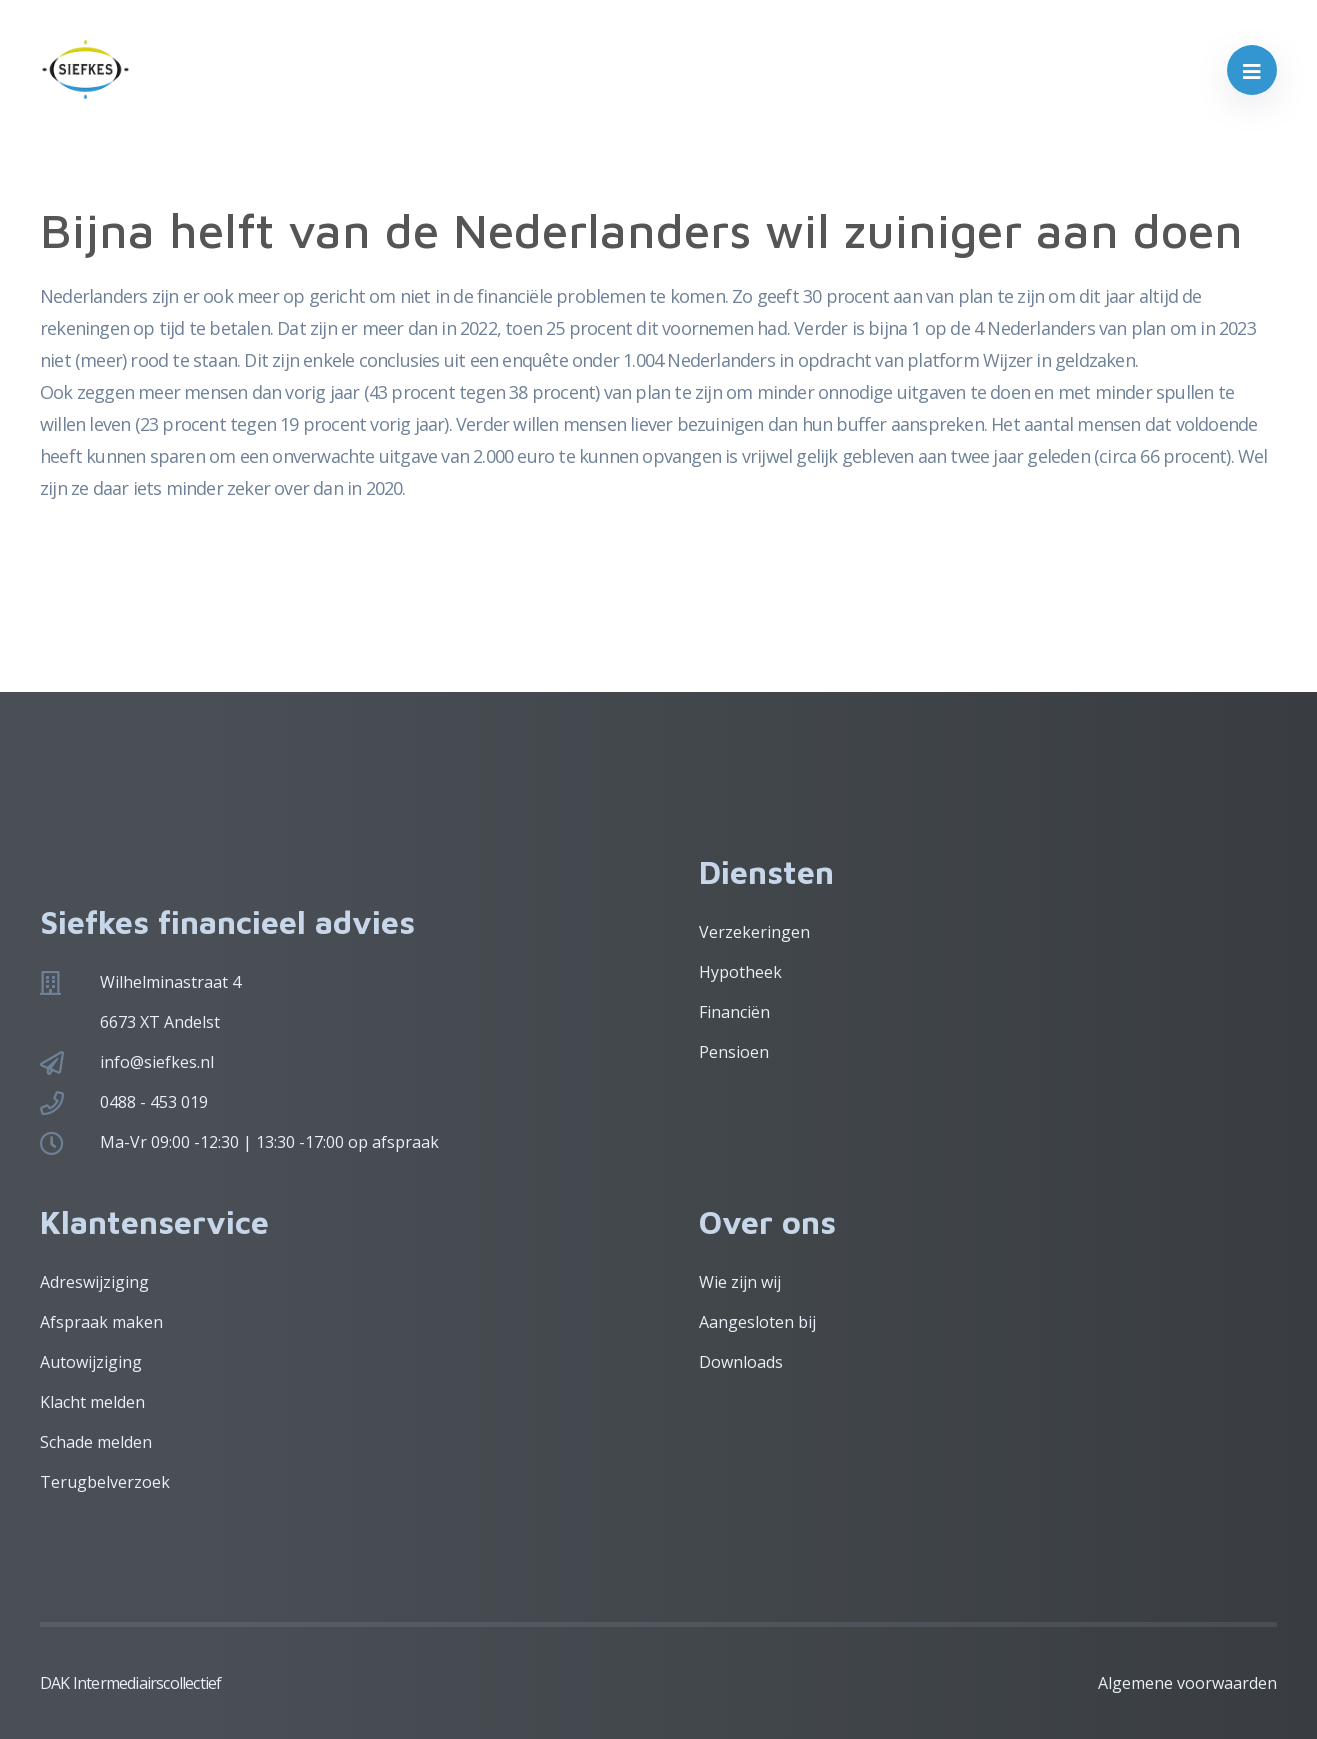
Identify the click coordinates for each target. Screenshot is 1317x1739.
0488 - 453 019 (154, 1102)
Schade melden (96, 1442)
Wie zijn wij (740, 1282)
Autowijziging (91, 1362)
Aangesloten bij (757, 1322)
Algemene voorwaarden (1187, 1683)
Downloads (741, 1362)
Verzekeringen (754, 932)
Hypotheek (740, 972)
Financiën (734, 1012)
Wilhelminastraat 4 (170, 982)
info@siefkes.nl (157, 1062)
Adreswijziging (94, 1282)
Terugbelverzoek (105, 1482)
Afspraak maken (101, 1322)
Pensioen (734, 1052)
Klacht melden (92, 1402)
